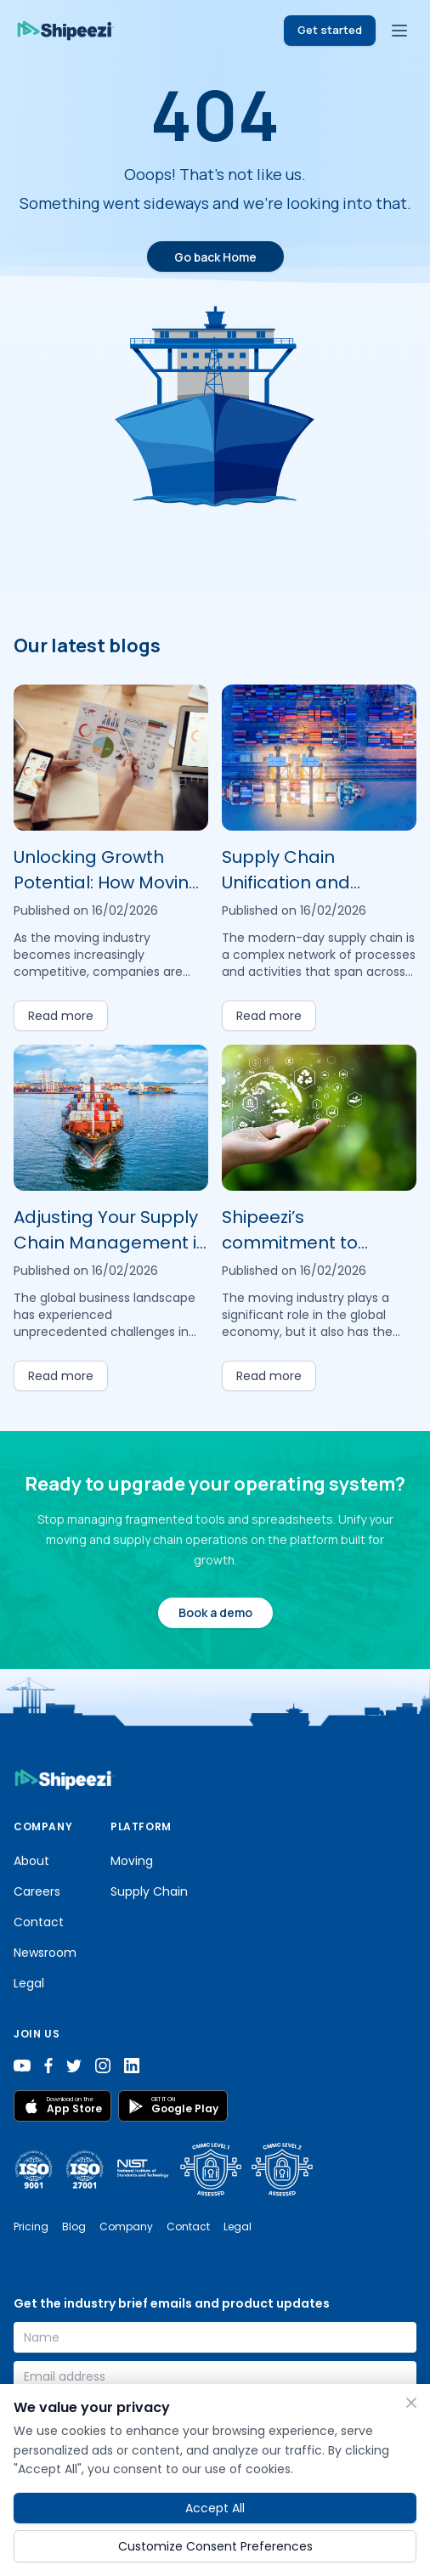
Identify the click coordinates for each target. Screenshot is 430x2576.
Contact (39, 1922)
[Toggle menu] (399, 31)
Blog (74, 2227)
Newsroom (45, 1952)
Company (126, 2227)
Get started (329, 29)
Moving (131, 1860)
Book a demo (215, 1612)
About (31, 1860)
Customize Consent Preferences (215, 2546)
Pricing (31, 2227)
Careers (37, 1891)
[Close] (411, 2402)
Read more (60, 1015)
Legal (29, 1983)
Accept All (215, 2508)
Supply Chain (149, 1891)
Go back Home (215, 257)
